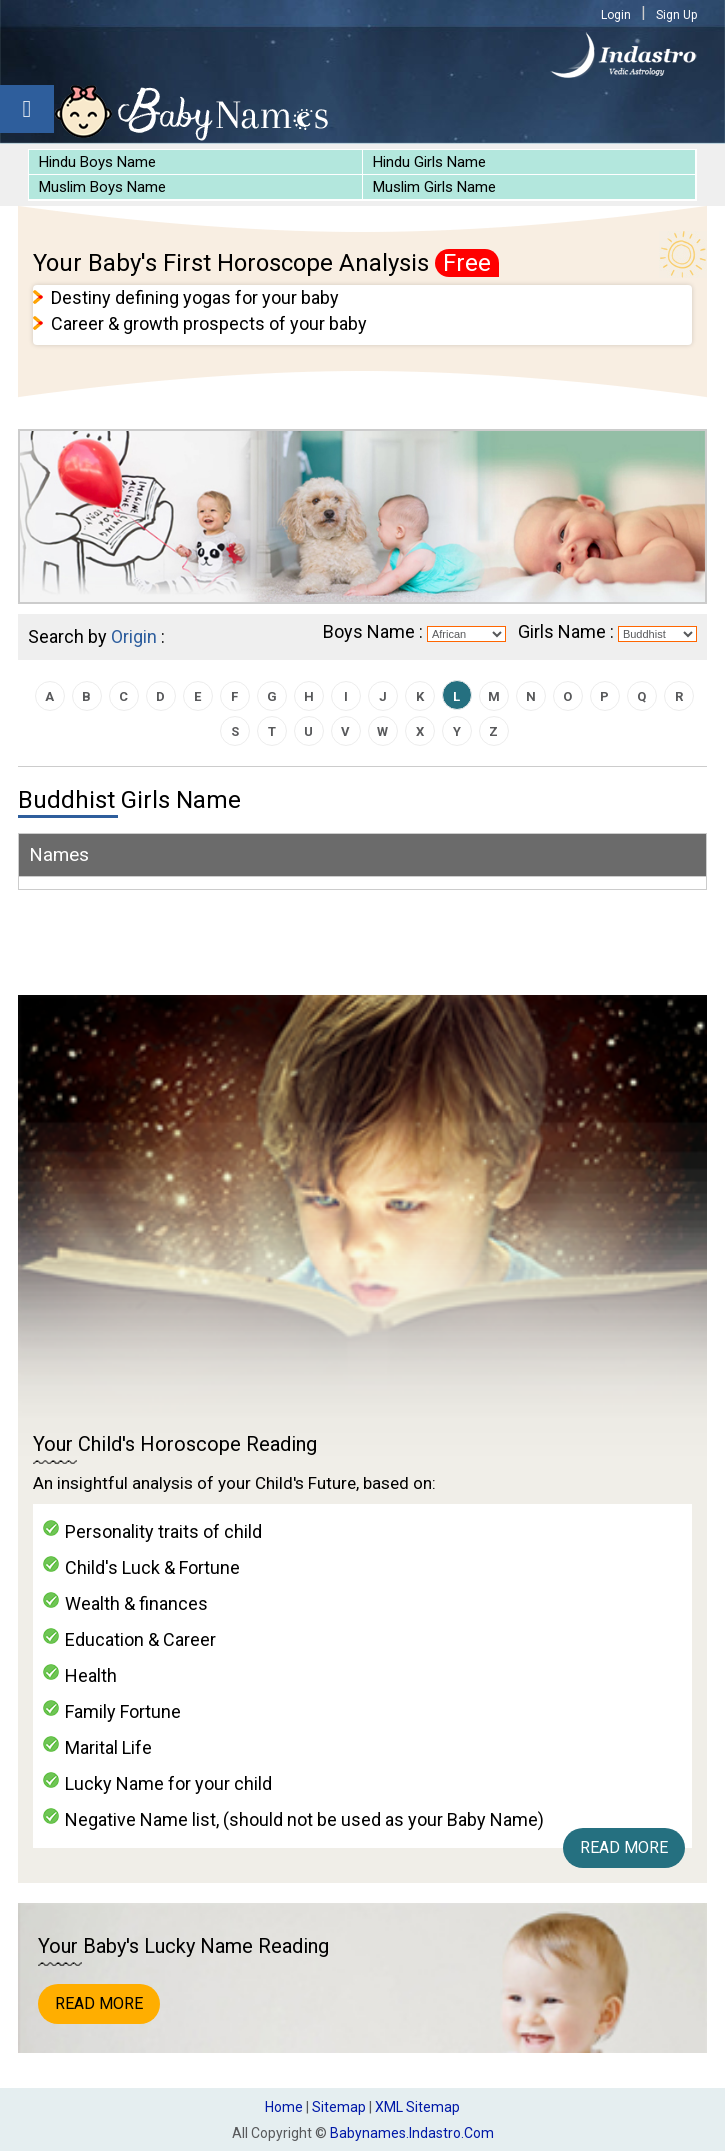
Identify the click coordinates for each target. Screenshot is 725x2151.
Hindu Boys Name (97, 162)
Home (284, 2107)
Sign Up (676, 15)
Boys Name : (373, 631)
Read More (624, 1847)
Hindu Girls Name (429, 162)
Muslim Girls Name (434, 187)
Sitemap (339, 2107)
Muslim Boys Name (102, 187)
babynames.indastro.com (412, 2133)
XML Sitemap (417, 2107)
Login (616, 15)
